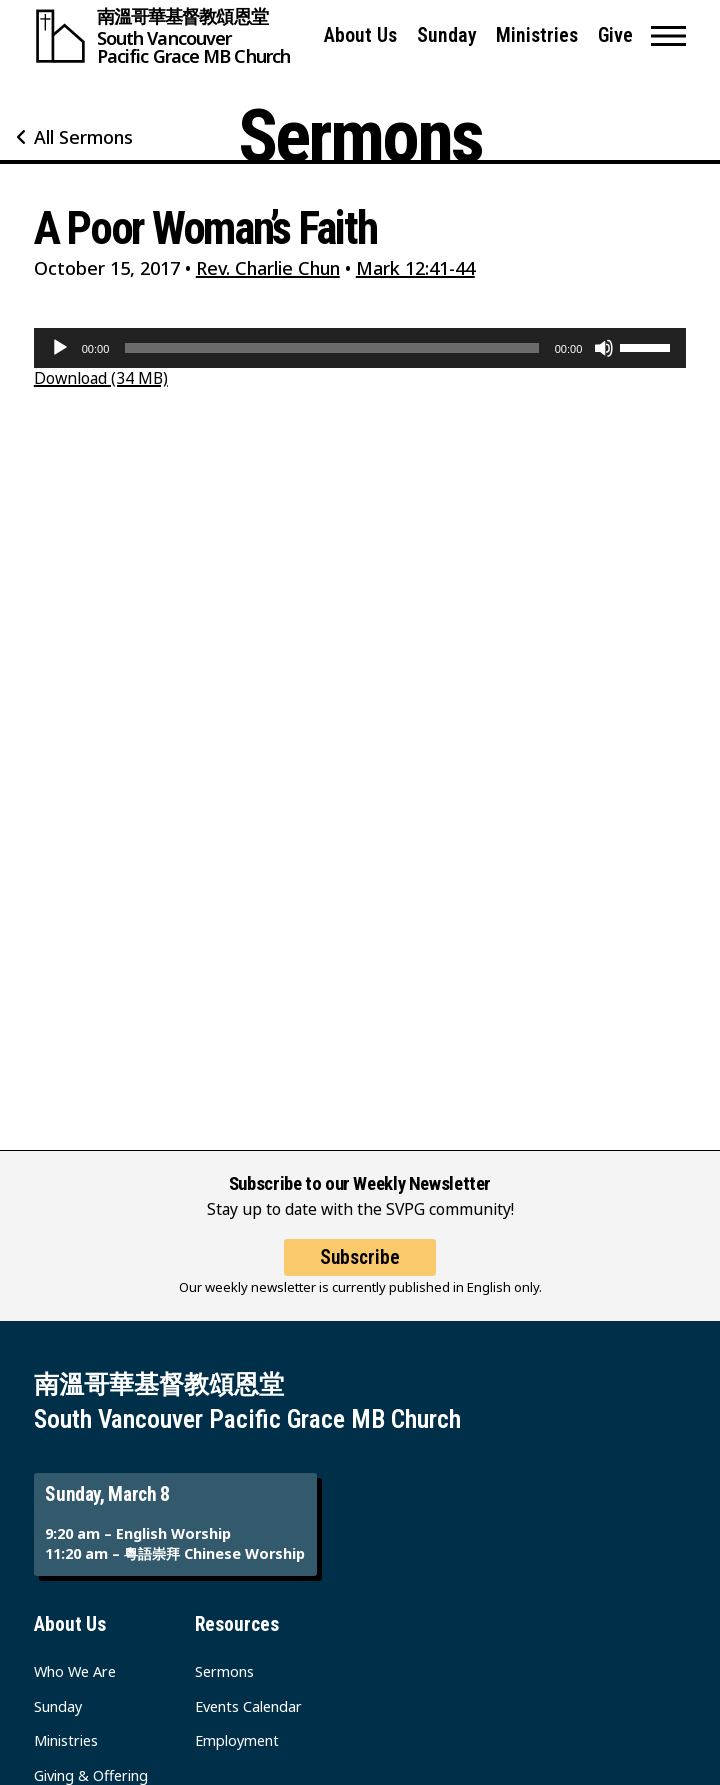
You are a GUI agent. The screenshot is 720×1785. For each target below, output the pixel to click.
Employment (237, 1740)
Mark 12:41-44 (415, 268)
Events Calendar (248, 1706)
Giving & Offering (91, 1775)
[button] (668, 36)
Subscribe (360, 1257)
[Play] (60, 348)
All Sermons (83, 137)
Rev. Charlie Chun (268, 268)
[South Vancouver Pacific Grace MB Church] (170, 36)
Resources (237, 1624)
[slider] (331, 348)
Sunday (447, 35)
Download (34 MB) (101, 378)
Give (615, 35)
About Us (360, 35)
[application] (360, 348)
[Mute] (604, 348)
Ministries (537, 35)
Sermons (224, 1671)
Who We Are (75, 1671)
